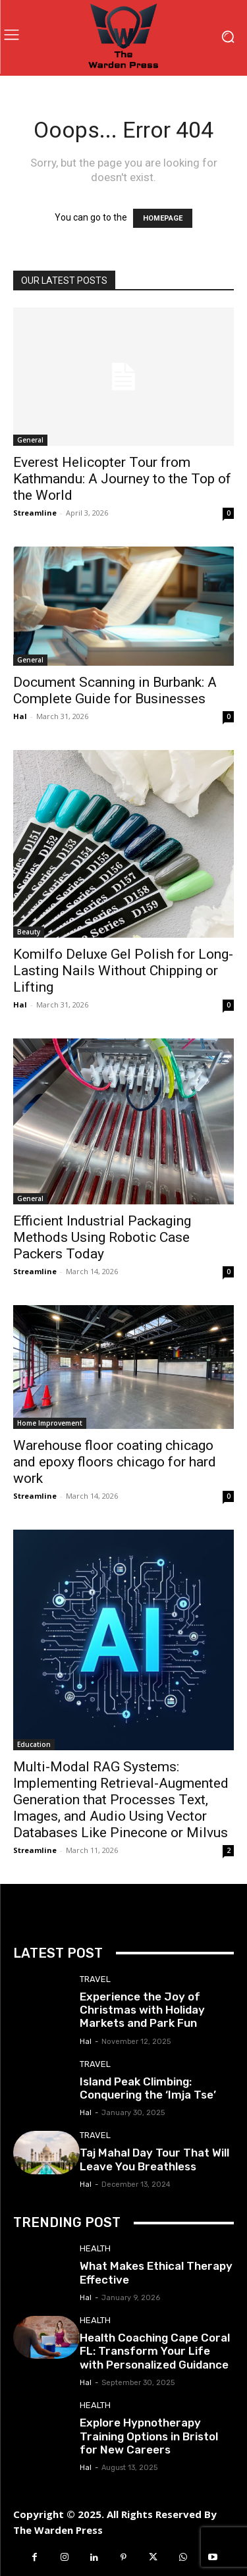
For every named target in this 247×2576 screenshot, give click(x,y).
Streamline (35, 513)
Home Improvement (49, 1423)
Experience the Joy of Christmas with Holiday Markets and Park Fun (142, 2010)
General (30, 439)
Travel (95, 1979)
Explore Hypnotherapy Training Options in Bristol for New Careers (149, 2436)
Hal (20, 716)
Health (95, 2248)
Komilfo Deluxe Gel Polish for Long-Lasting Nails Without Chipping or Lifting (123, 970)
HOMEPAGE (162, 218)
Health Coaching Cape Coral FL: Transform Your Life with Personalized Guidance (155, 2351)
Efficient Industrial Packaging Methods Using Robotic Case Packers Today (102, 1237)
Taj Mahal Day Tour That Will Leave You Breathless (154, 2159)
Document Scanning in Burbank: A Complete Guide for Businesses (115, 690)
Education (34, 1744)
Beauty (28, 931)
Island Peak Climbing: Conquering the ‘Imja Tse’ (148, 2088)
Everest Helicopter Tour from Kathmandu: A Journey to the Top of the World (122, 478)
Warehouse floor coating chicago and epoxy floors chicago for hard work (114, 1461)
